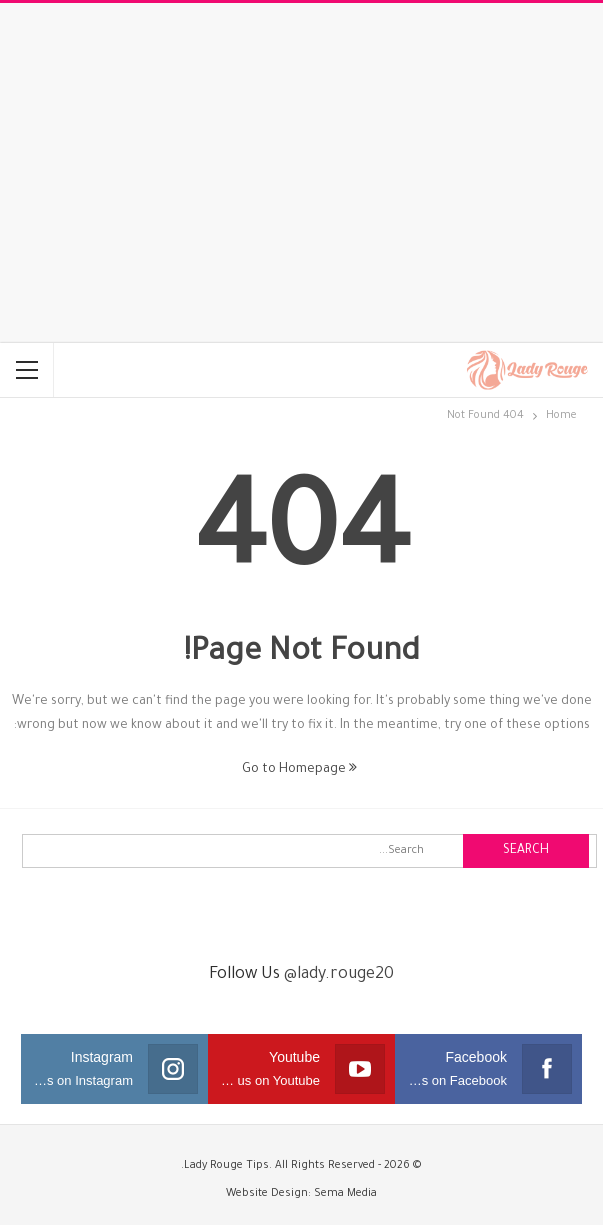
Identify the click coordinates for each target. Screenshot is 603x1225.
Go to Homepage (299, 770)
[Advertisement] (301, 173)
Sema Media (345, 1194)
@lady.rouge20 (339, 975)
